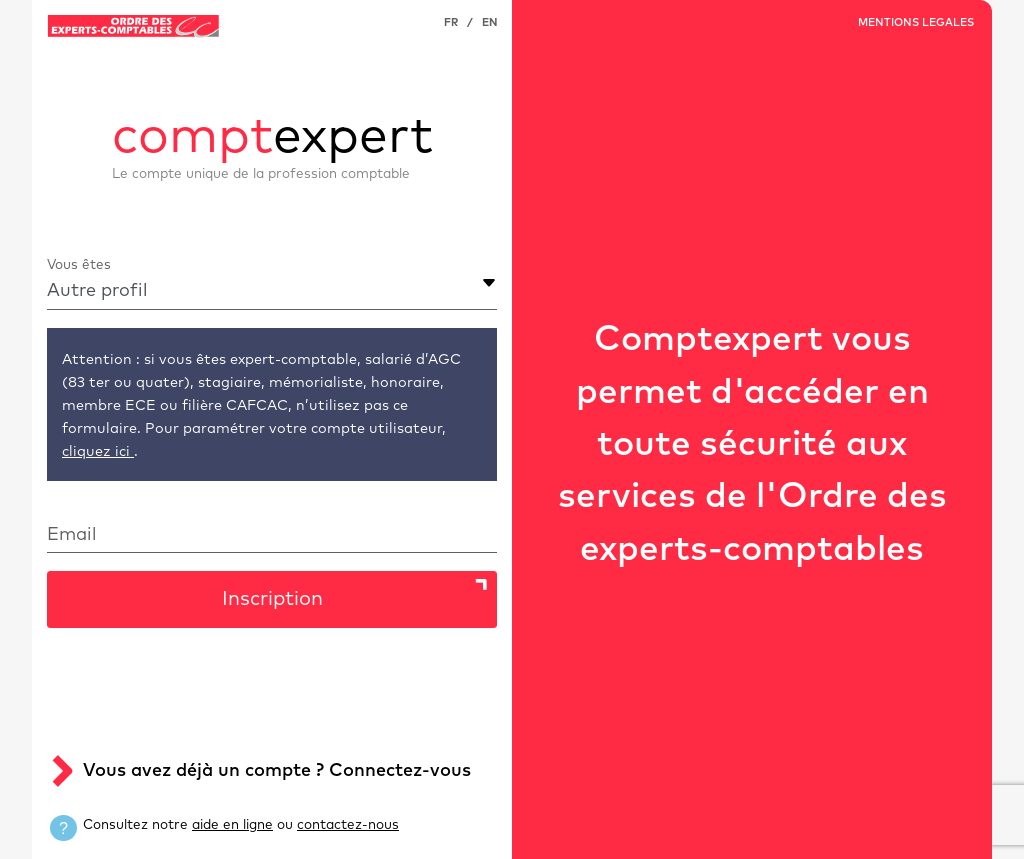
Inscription (272, 599)
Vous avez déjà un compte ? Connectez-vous (277, 771)
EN (489, 22)
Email (72, 535)
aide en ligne (232, 825)
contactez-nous (348, 825)
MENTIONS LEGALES (916, 22)
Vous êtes (79, 265)
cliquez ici (98, 452)
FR (451, 22)
